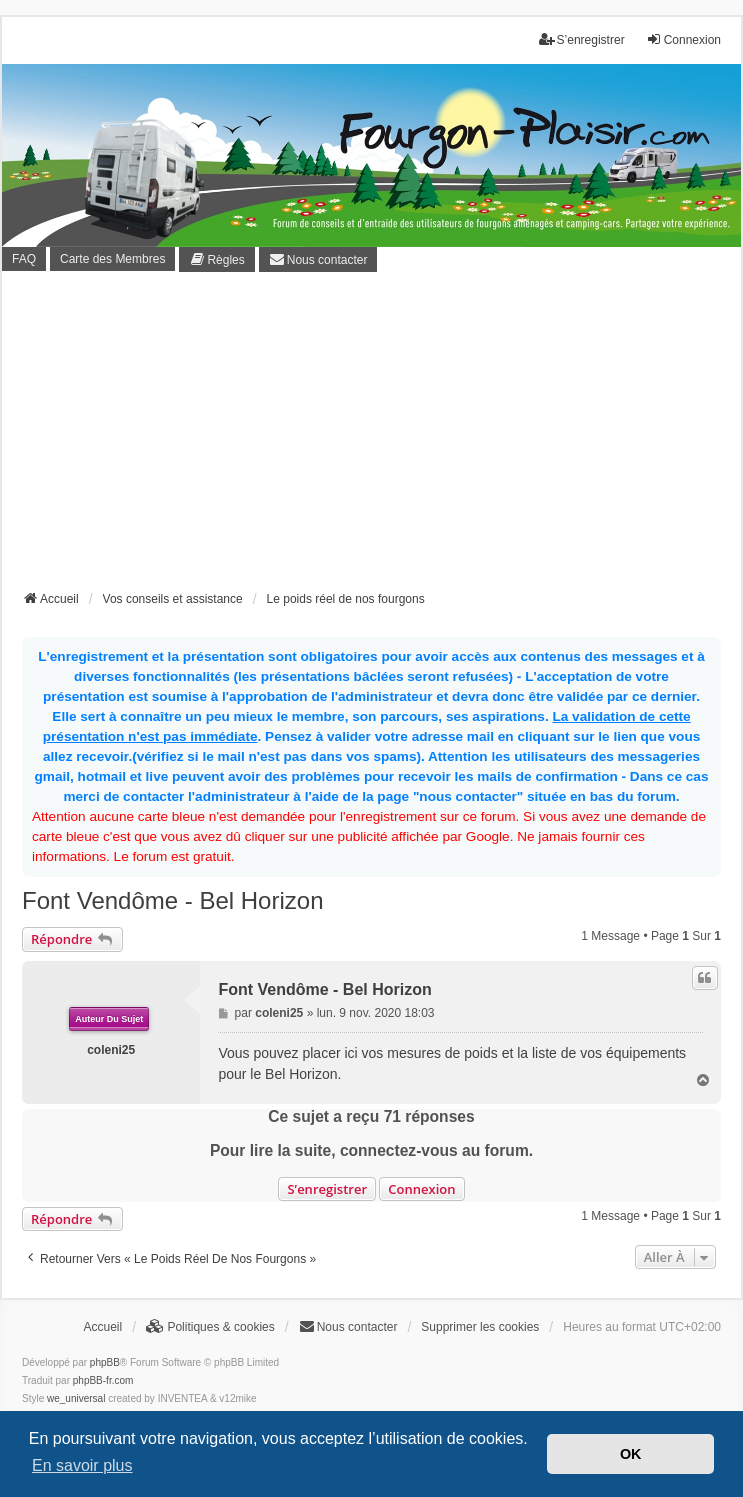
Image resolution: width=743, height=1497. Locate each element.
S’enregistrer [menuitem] (582, 39)
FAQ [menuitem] (24, 259)
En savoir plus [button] (82, 1465)
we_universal (76, 1398)
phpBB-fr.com (103, 1380)
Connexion (421, 1189)
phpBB (105, 1362)
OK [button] (631, 1454)
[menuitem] (216, 259)
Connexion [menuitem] (683, 39)
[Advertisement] (382, 437)
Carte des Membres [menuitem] (112, 259)
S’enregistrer (327, 1189)
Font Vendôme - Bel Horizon (173, 900)
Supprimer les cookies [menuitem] (480, 1327)
